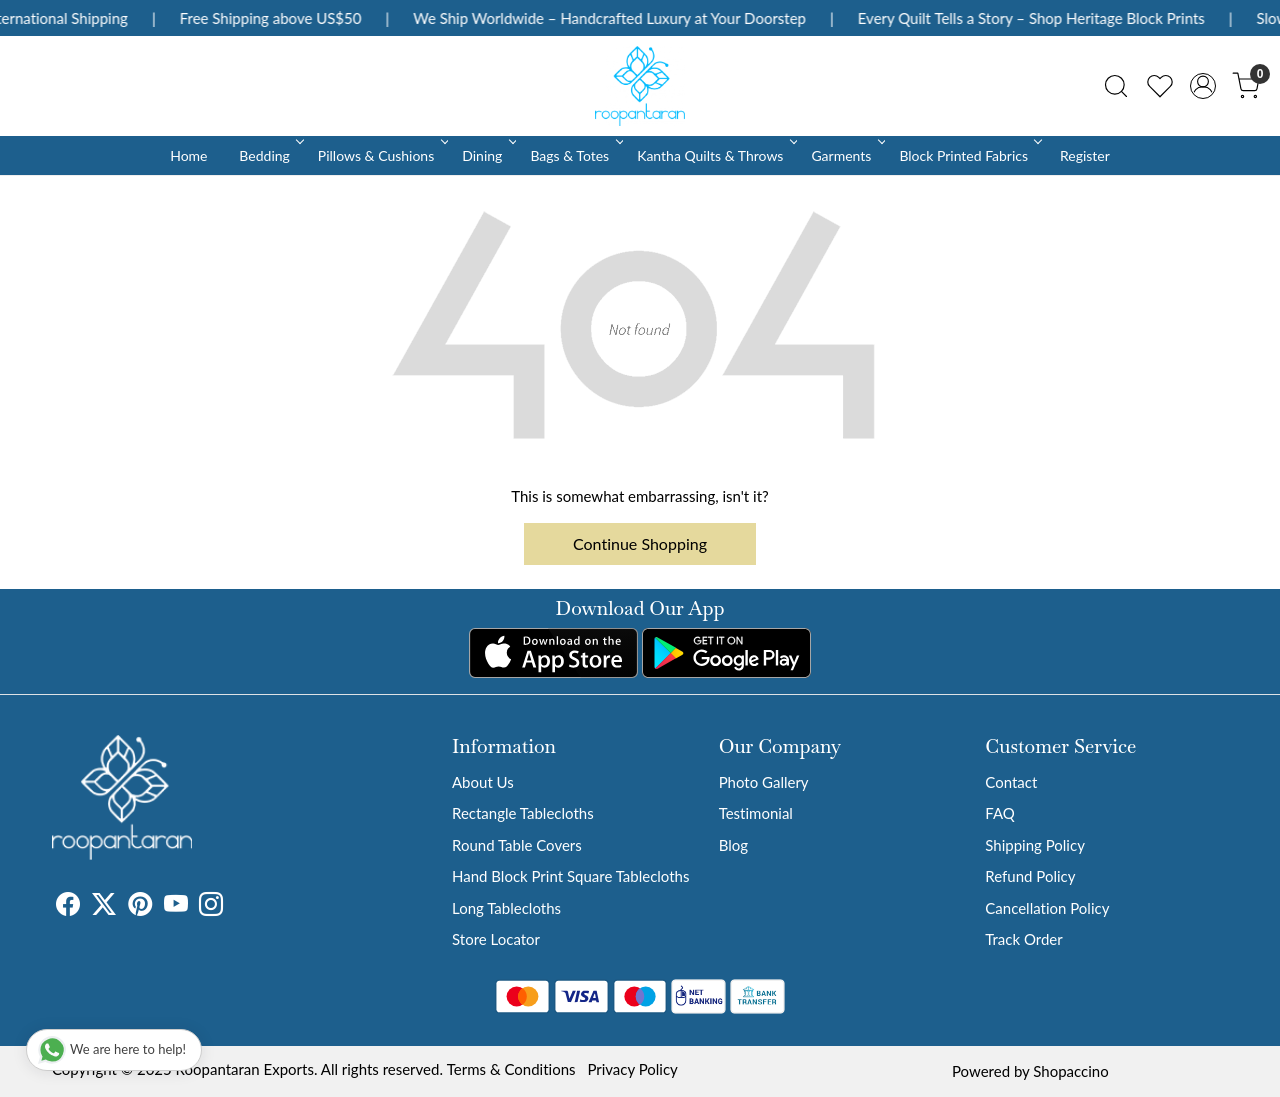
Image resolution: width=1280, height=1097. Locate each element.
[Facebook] (68, 907)
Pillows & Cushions (381, 155)
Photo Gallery (764, 782)
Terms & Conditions (511, 1069)
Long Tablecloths (506, 908)
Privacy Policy (632, 1069)
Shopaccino (1070, 1071)
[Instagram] (211, 907)
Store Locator (496, 939)
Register (1085, 155)
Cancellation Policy (1047, 908)
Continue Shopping (640, 543)
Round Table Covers (517, 845)
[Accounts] (1203, 86)
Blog (733, 845)
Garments (846, 155)
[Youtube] (176, 907)
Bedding (269, 155)
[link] (1116, 86)
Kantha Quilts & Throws (715, 155)
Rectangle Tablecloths (523, 813)
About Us (483, 782)
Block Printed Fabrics (969, 155)
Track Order (1023, 939)
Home (188, 155)
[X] (104, 907)
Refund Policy (1030, 876)
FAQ (1000, 813)
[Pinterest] (140, 907)
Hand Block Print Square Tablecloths (570, 876)
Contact (1011, 782)
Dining (487, 155)
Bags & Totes (575, 155)
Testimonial (756, 813)
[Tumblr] (235, 907)
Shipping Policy (1035, 845)
